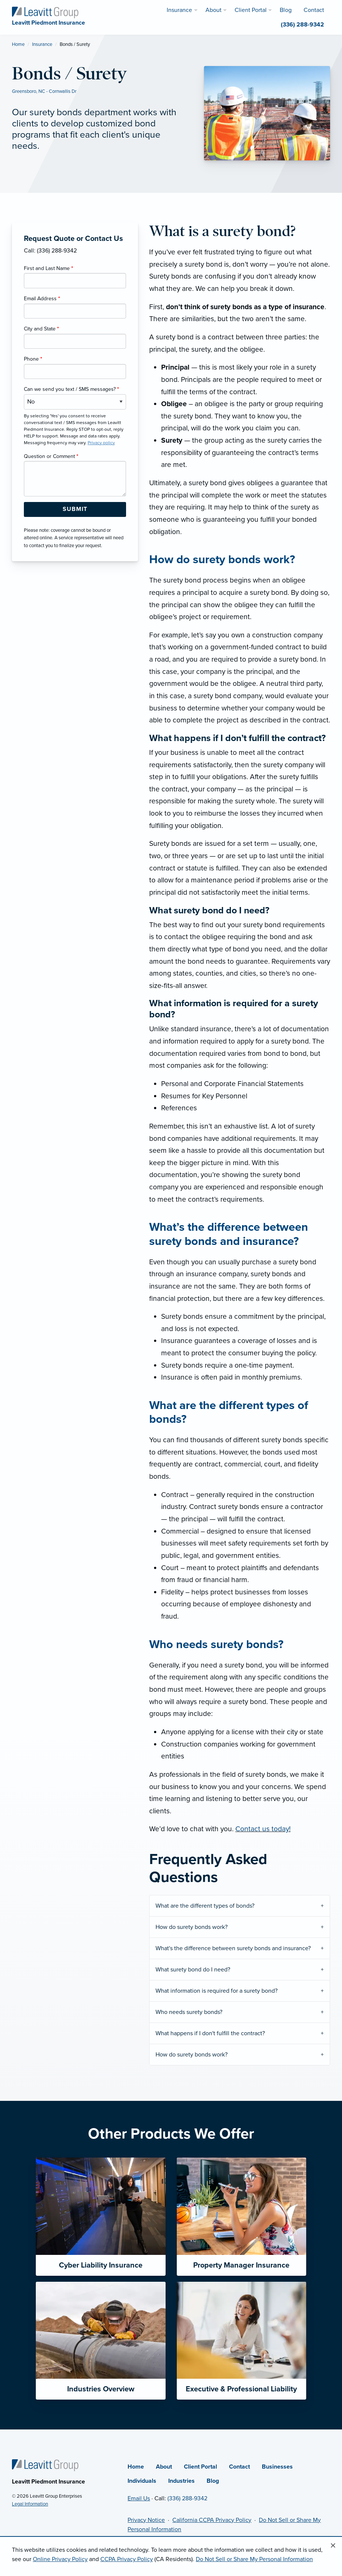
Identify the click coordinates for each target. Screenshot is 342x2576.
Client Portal (200, 2466)
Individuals (142, 2481)
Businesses (277, 2466)
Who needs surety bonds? (189, 2012)
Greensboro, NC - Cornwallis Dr (44, 91)
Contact (239, 2466)
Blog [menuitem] (286, 10)
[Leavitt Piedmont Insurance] (45, 12)
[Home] (45, 2465)
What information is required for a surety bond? (216, 1991)
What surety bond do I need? (193, 1969)
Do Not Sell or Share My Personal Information (254, 2559)
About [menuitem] (213, 10)
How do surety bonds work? (192, 1927)
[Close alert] (333, 2546)
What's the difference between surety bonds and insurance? (233, 1948)
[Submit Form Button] (75, 509)
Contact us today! (263, 1828)
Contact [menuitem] (314, 10)
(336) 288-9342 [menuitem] (302, 24)
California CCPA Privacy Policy (211, 2520)
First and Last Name (48, 268)
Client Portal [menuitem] (251, 10)
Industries (181, 2481)
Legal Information (30, 2504)
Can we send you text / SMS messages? (71, 389)
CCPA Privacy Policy (126, 2559)
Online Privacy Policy (60, 2559)
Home (18, 44)
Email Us (139, 2498)
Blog (213, 2481)
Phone (33, 359)
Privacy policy (101, 442)
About (164, 2466)
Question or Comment (51, 456)
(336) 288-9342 (187, 2498)
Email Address (42, 298)
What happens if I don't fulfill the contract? (210, 2033)
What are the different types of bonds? (205, 1906)
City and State (41, 329)
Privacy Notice (146, 2520)
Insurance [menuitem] (179, 10)
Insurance (42, 44)
